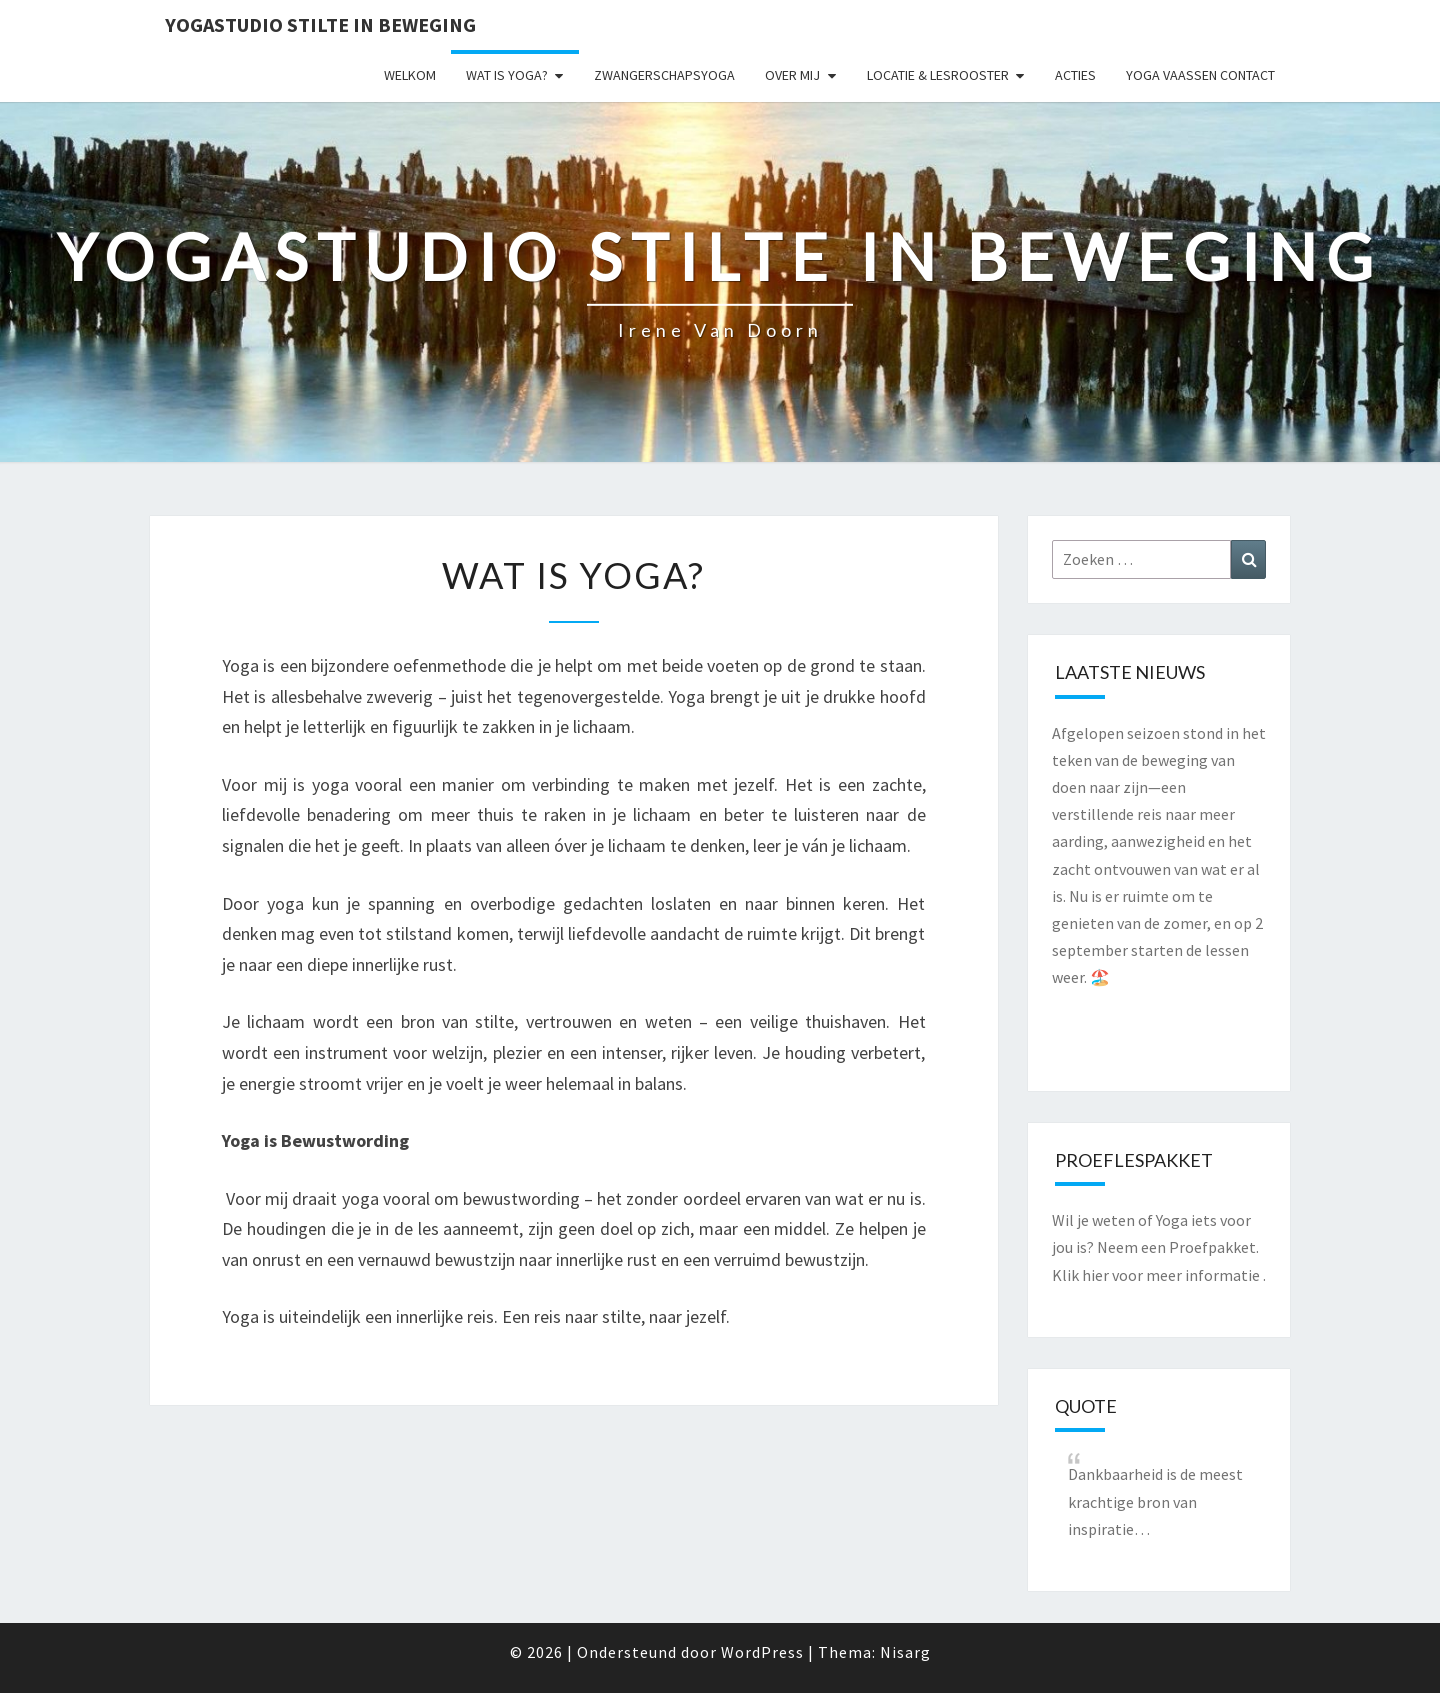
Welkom (410, 75)
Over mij (792, 75)
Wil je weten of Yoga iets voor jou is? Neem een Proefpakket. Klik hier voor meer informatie (1156, 1247)
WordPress (762, 1652)
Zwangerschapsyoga (664, 75)
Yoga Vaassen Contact (1200, 75)
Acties (1075, 75)
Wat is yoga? (507, 75)
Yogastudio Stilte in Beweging (320, 24)
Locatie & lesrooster (938, 75)
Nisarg (905, 1652)
